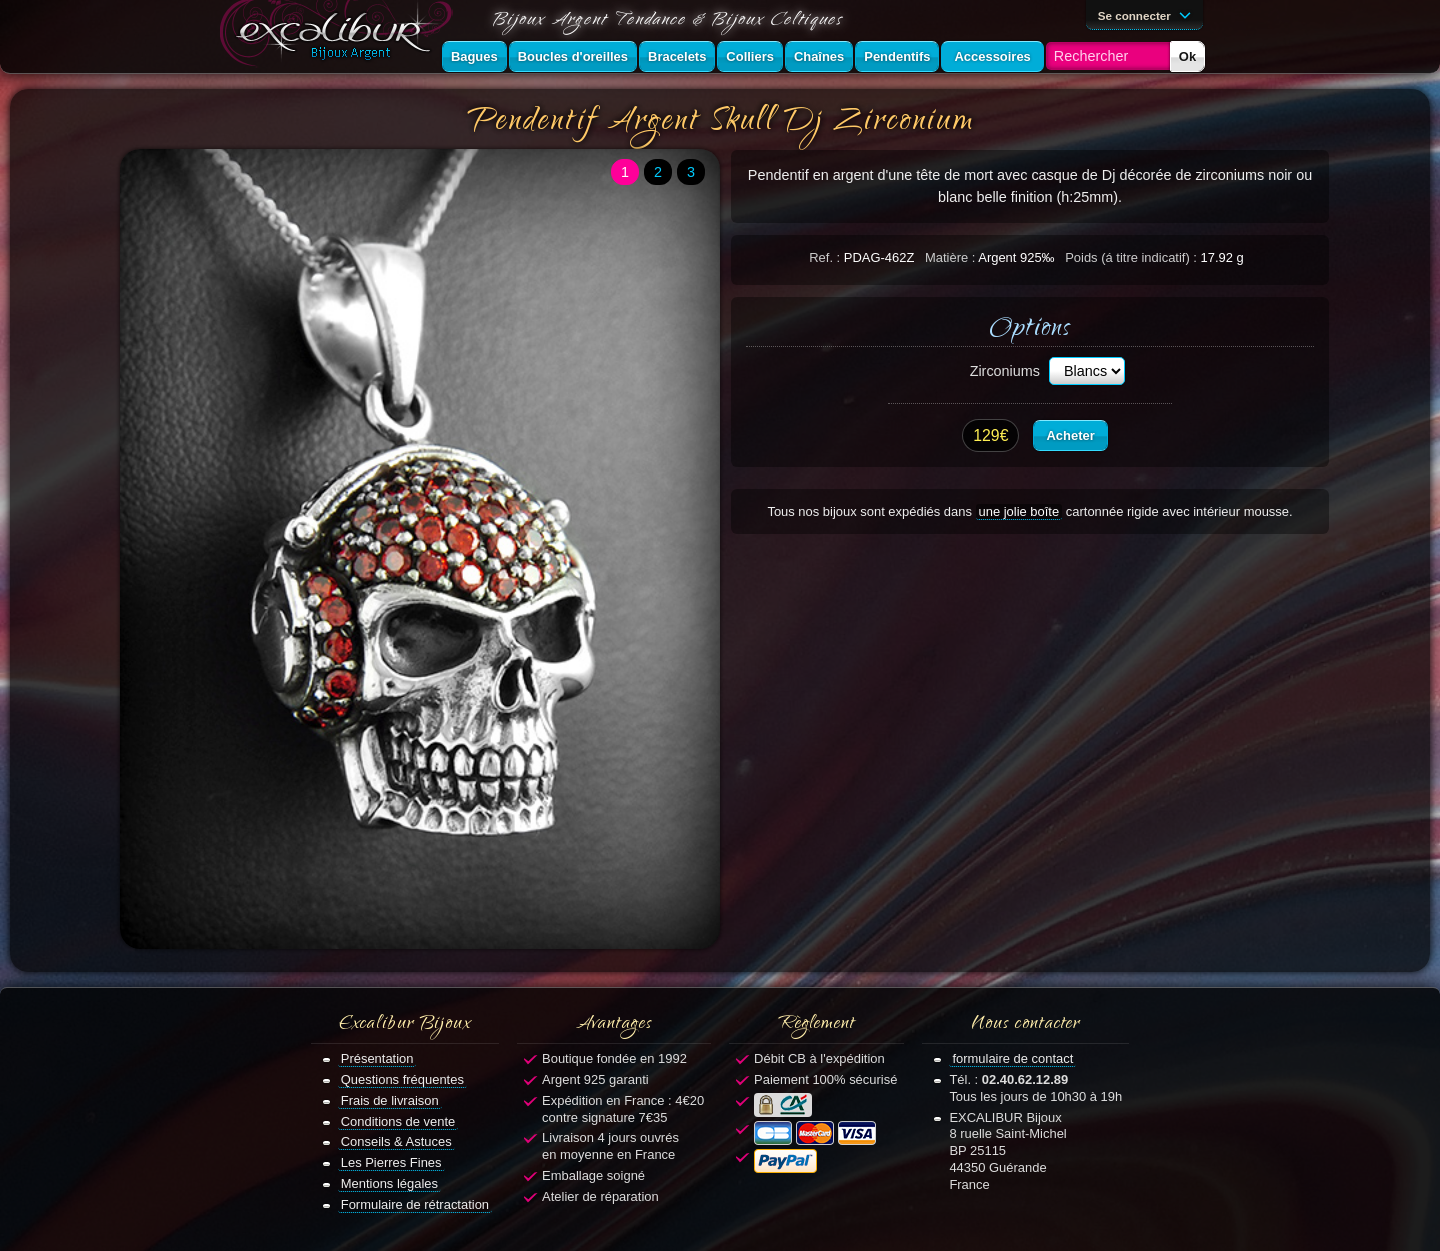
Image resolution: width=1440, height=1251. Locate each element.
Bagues (474, 56)
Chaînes (819, 56)
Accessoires (992, 56)
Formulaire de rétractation (415, 1204)
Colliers (750, 56)
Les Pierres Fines (391, 1162)
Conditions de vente (398, 1121)
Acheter (1070, 435)
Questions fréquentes (402, 1079)
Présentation (377, 1058)
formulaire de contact (1012, 1058)
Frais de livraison (390, 1100)
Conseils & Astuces (396, 1141)
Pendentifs (897, 56)
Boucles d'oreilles (573, 56)
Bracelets (677, 56)
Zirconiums (1005, 371)
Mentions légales (389, 1183)
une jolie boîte (1019, 511)
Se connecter (1148, 14)
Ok (1187, 56)
